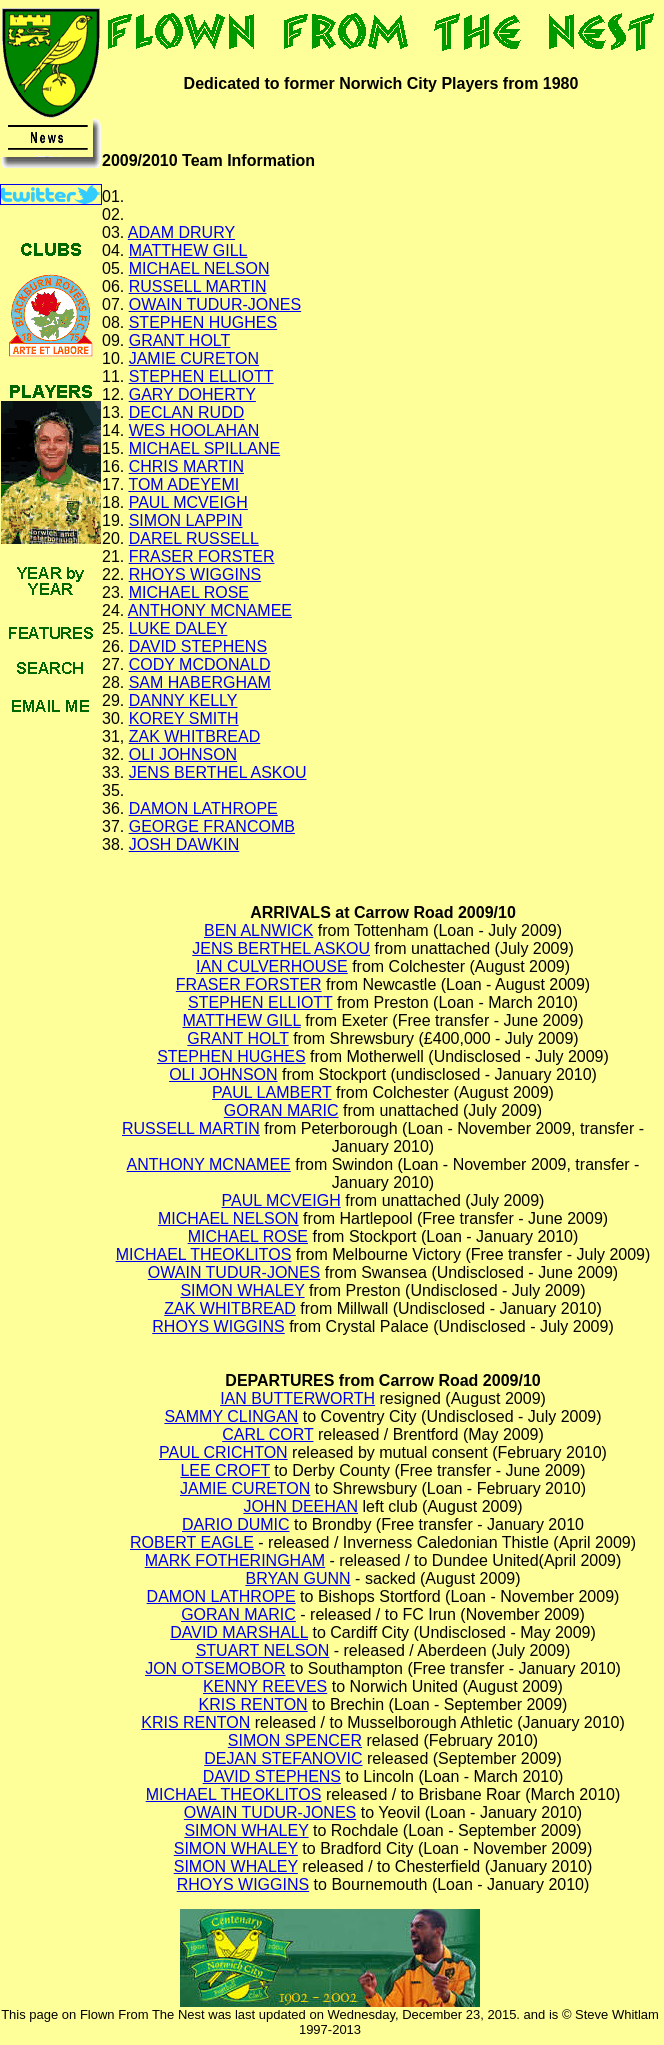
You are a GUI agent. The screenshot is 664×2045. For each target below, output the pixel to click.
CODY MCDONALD (200, 664)
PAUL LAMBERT (271, 1092)
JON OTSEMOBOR (215, 1668)
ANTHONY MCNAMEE (210, 610)
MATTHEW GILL (188, 250)
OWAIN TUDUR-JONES (215, 304)
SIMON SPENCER (295, 1740)
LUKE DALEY (178, 628)
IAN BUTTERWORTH (297, 1398)
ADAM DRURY (181, 232)
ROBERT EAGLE (192, 1542)
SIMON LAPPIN (186, 520)
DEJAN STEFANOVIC (283, 1758)
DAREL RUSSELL (194, 538)
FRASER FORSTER (202, 556)
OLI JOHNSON (183, 754)
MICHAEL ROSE (189, 592)
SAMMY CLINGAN (231, 1416)
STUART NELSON (263, 1650)
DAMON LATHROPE (203, 808)
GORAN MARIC (281, 1110)
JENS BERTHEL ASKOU (218, 772)
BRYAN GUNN (297, 1578)
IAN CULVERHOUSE (272, 966)
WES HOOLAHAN (194, 430)
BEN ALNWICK (258, 930)
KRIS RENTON (253, 1704)
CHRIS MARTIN (186, 466)
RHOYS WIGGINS (195, 574)
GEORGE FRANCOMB (212, 826)
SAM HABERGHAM (200, 682)
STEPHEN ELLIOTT (201, 376)
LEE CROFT (225, 1470)
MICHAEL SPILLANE (204, 448)
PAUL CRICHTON (223, 1452)
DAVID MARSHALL (239, 1632)
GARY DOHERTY (192, 394)
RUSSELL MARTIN (198, 286)
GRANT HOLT (180, 340)
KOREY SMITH (184, 718)
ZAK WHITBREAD (195, 736)
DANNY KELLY (183, 700)
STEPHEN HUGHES (203, 322)
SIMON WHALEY (242, 1290)
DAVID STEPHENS (198, 646)
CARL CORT (267, 1434)
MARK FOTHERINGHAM (235, 1560)
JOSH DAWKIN (184, 844)
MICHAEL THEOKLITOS (204, 1254)
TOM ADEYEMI (183, 484)
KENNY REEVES (265, 1686)
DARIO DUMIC (236, 1524)
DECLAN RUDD (187, 412)
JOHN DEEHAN (300, 1506)
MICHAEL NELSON (199, 268)
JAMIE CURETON (194, 358)
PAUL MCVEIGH (188, 502)
